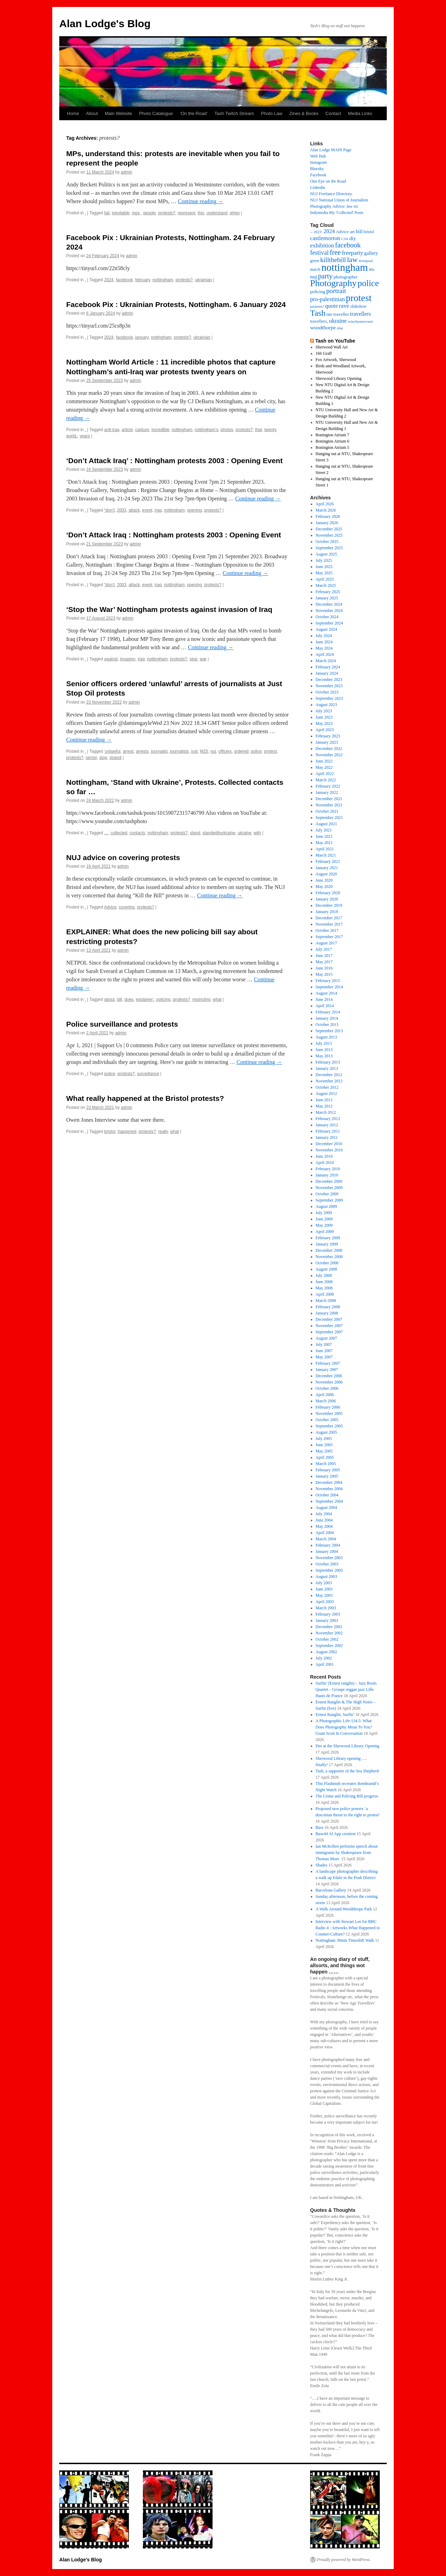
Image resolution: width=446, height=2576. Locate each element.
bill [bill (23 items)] (359, 231)
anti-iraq (111, 429)
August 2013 (326, 1037)
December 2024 (329, 604)
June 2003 (324, 1589)
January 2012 (327, 1124)
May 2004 (324, 1526)
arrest (128, 751)
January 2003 (327, 1620)
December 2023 (329, 679)
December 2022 (329, 748)
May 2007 (324, 1357)
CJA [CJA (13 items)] (344, 239)
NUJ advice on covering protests (123, 857)
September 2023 (329, 698)
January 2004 (327, 1551)
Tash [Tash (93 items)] (317, 312)
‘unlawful (112, 751)
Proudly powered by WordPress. (344, 2559)
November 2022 (329, 754)
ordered (241, 751)
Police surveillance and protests (122, 1024)
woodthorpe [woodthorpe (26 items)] (323, 327)
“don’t (109, 510)
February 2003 (328, 1614)
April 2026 (325, 503)
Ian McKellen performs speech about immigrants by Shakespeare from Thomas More (347, 1852)
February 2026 (328, 516)
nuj (213, 751)
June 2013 (324, 1049)
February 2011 (328, 1131)
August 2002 (326, 1651)
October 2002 (327, 1639)
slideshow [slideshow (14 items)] (358, 306)
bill (119, 999)
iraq (158, 510)
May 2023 (324, 723)
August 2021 (326, 823)
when (235, 212)
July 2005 (324, 1438)
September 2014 (329, 986)
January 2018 (327, 911)
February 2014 (328, 1012)
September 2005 (329, 1426)
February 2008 (328, 1306)
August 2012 (326, 1093)
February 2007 (328, 1363)
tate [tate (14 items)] (329, 314)
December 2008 (329, 1250)
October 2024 (327, 616)
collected (119, 832)
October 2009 (327, 1193)
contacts (137, 832)
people (149, 212)
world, (71, 436)
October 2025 (327, 541)
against (111, 659)
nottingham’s (206, 429)
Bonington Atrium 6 (332, 441)
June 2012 (324, 1099)
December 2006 (329, 1375)
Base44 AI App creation (336, 1833)
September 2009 (329, 1200)
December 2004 (329, 1482)
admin (126, 172)
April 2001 (325, 1664)
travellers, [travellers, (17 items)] (319, 321)
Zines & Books (303, 113)
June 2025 (324, 566)
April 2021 (325, 848)
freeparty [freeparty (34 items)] (352, 253)
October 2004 (327, 1495)
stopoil (115, 757)
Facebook (318, 174)
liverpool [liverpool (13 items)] (366, 261)
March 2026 (326, 510)
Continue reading (200, 201)
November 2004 (329, 1488)
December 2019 (329, 905)
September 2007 (329, 1331)
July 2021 (324, 830)
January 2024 (327, 673)
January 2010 (327, 1175)
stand (195, 832)
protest (270, 751)
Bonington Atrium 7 (332, 434)
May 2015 (324, 974)
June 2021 (324, 836)
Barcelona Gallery (331, 1890)
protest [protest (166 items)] (358, 298)
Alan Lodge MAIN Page (330, 149)
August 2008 (326, 1269)
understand (217, 212)
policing (163, 999)
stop (194, 659)
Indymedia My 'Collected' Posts (336, 212)
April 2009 (325, 1231)
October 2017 (327, 930)
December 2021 (329, 798)
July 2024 (324, 635)
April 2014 (325, 1005)
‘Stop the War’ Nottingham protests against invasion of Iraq (169, 609)
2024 (109, 279)
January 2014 (327, 1018)
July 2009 (324, 1212)
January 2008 (327, 1313)
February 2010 (328, 1168)
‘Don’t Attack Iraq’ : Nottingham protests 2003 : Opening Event (174, 461)
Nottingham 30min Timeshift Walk (345, 1940)
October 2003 (327, 1564)
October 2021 (327, 811)
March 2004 (326, 1538)
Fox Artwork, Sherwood (336, 359)
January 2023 (327, 742)
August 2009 (326, 1206)
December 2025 (329, 529)
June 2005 (324, 1444)
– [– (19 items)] (311, 231)
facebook (124, 279)
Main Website (118, 113)
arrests (142, 751)
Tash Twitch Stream (234, 113)
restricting (201, 999)
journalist (159, 751)
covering (126, 907)
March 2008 (326, 1300)
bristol (109, 1131)
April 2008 (325, 1294)
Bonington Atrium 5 (332, 447)
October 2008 (327, 1262)
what (217, 999)
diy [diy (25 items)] (352, 238)
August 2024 (326, 629)
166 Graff (324, 353)
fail (106, 212)
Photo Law (271, 113)
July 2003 (324, 1582)
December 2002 (329, 1626)
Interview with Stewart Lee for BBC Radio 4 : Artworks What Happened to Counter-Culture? (348, 1928)
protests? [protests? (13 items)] (317, 306)
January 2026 (327, 522)
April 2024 (325, 654)
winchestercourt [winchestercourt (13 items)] (360, 321)
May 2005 (324, 1451)
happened (127, 1131)
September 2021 (329, 817)
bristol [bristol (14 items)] (369, 232)
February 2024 (328, 667)
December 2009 (329, 1181)
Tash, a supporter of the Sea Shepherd (347, 1771)
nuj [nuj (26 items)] (313, 276)
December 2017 (329, 917)
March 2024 (326, 660)
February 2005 (328, 1469)
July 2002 (324, 1658)
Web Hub (318, 156)
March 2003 (326, 1607)
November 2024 (329, 610)
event (147, 510)
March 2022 (326, 779)
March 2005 (326, 1463)
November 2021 (329, 805)
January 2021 (327, 867)
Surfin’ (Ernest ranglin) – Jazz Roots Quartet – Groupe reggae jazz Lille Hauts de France (346, 1689)
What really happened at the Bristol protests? (145, 1098)
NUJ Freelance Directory (331, 193)
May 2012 (324, 1106)
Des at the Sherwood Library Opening (347, 1745)
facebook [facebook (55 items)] (348, 245)
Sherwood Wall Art (332, 347)
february (142, 279)
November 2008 (329, 1256)
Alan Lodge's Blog (105, 23)
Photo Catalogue (156, 113)
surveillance (148, 1073)
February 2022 (328, 786)
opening (194, 510)
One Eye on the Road (328, 181)
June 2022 (324, 761)
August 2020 (326, 874)
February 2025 (328, 591)
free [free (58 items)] (335, 252)
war (203, 659)
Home (73, 113)
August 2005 (326, 1432)
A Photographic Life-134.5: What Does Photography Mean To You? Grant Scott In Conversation (344, 1727)
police (256, 751)
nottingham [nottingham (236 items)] (344, 267)
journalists (179, 751)
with (257, 832)
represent (186, 212)
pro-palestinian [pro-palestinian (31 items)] (327, 299)
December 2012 (329, 1074)
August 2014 (326, 993)
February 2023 (328, 736)
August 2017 (326, 943)
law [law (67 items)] (352, 259)
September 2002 (329, 1645)
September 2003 (329, 1570)
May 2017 (324, 961)
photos (227, 429)
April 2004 (325, 1532)
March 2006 (326, 1400)
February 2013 (328, 1062)
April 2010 (325, 1162)
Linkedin (317, 187)
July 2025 (324, 560)
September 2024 (329, 623)
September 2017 (329, 936)
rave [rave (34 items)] (344, 305)
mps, (136, 212)
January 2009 (327, 1244)
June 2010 (324, 1156)
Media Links (360, 113)
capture (142, 429)
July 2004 (324, 1513)
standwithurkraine (218, 832)
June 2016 (324, 968)
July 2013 (324, 1043)
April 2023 (325, 729)
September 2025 (329, 547)
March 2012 (326, 1112)
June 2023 (324, 717)
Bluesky (317, 168)
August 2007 (326, 1338)
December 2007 (329, 1319)
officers (225, 751)
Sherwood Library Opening (339, 378)
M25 (204, 751)
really (163, 1131)
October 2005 (327, 1419)
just (194, 751)
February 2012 (328, 1118)
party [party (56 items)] (325, 276)
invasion (127, 659)
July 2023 (324, 710)
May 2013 (324, 1055)
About (92, 113)
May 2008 (324, 1288)
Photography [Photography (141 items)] (333, 283)
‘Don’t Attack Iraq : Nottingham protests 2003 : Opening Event (173, 535)
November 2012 (329, 1081)
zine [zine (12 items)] (340, 328)
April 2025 (325, 579)
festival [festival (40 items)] (319, 252)
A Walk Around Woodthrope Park (344, 1909)
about (109, 999)
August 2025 (326, 554)
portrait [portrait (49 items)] (336, 290)
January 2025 (327, 598)
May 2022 (324, 767)
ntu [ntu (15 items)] (371, 269)
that (258, 429)
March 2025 (326, 585)
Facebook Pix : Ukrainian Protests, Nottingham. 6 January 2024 (176, 304)
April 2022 (325, 773)
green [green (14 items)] (314, 261)
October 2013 (327, 1024)
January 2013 (327, 1068)
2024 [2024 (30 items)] (329, 231)
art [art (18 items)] (352, 231)
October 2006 (327, 1388)
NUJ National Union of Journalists (339, 200)
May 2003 (324, 1595)
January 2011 (327, 1137)
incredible (160, 429)
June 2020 (324, 880)
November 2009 (329, 1187)
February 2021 (328, 861)
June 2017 (324, 955)
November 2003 (329, 1557)
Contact (333, 113)
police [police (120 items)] (368, 283)
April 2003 (325, 1601)
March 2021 (326, 855)
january (141, 337)
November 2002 (329, 1633)
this (201, 212)
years (85, 436)
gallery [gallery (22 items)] (371, 253)
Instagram (318, 162)
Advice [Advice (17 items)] (342, 231)
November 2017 (329, 924)
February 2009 (328, 1237)
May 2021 (324, 842)
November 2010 (329, 1150)
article (127, 429)
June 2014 (324, 999)
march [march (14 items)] (315, 269)
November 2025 (329, 535)
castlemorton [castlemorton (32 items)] (325, 238)
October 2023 (327, 692)
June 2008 (324, 1281)
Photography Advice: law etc (334, 206)
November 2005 (329, 1413)
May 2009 (324, 1225)
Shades (322, 1865)
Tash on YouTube (335, 341)
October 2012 (327, 1087)
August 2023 (326, 704)
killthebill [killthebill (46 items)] (333, 259)
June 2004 (324, 1520)
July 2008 (324, 1275)
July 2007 (324, 1344)
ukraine (244, 832)
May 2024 (324, 648)
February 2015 (328, 980)
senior (91, 757)
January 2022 (327, 792)
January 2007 (327, 1369)
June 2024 (324, 641)
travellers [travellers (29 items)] (360, 314)
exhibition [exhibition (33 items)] (322, 245)
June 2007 (324, 1350)
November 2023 (329, 685)
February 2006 (328, 1407)
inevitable (121, 212)
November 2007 (329, 1325)
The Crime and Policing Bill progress (347, 1796)
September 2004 (329, 1501)
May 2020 (324, 886)
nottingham (163, 279)
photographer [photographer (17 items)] (345, 277)
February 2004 (328, 1545)
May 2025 (324, 572)
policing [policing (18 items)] (317, 291)
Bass (320, 1827)
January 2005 (327, 1476)
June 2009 (324, 1219)
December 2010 (329, 1143)
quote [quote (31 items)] (331, 305)
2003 (121, 510)
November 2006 (329, 1382)
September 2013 (329, 1030)
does (128, 999)
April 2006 (325, 1394)
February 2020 (328, 892)
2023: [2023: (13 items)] (318, 232)
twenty (270, 429)
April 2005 (325, 1457)
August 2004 (326, 1507)
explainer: (145, 999)
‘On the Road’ (194, 113)
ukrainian (203, 279)
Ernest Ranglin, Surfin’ (335, 1714)
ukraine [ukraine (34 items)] (338, 320)
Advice (110, 907)
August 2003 (326, 1576)
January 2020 (327, 899)
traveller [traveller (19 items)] (341, 314)
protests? (166, 212)
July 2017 (324, 949)
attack (134, 510)
